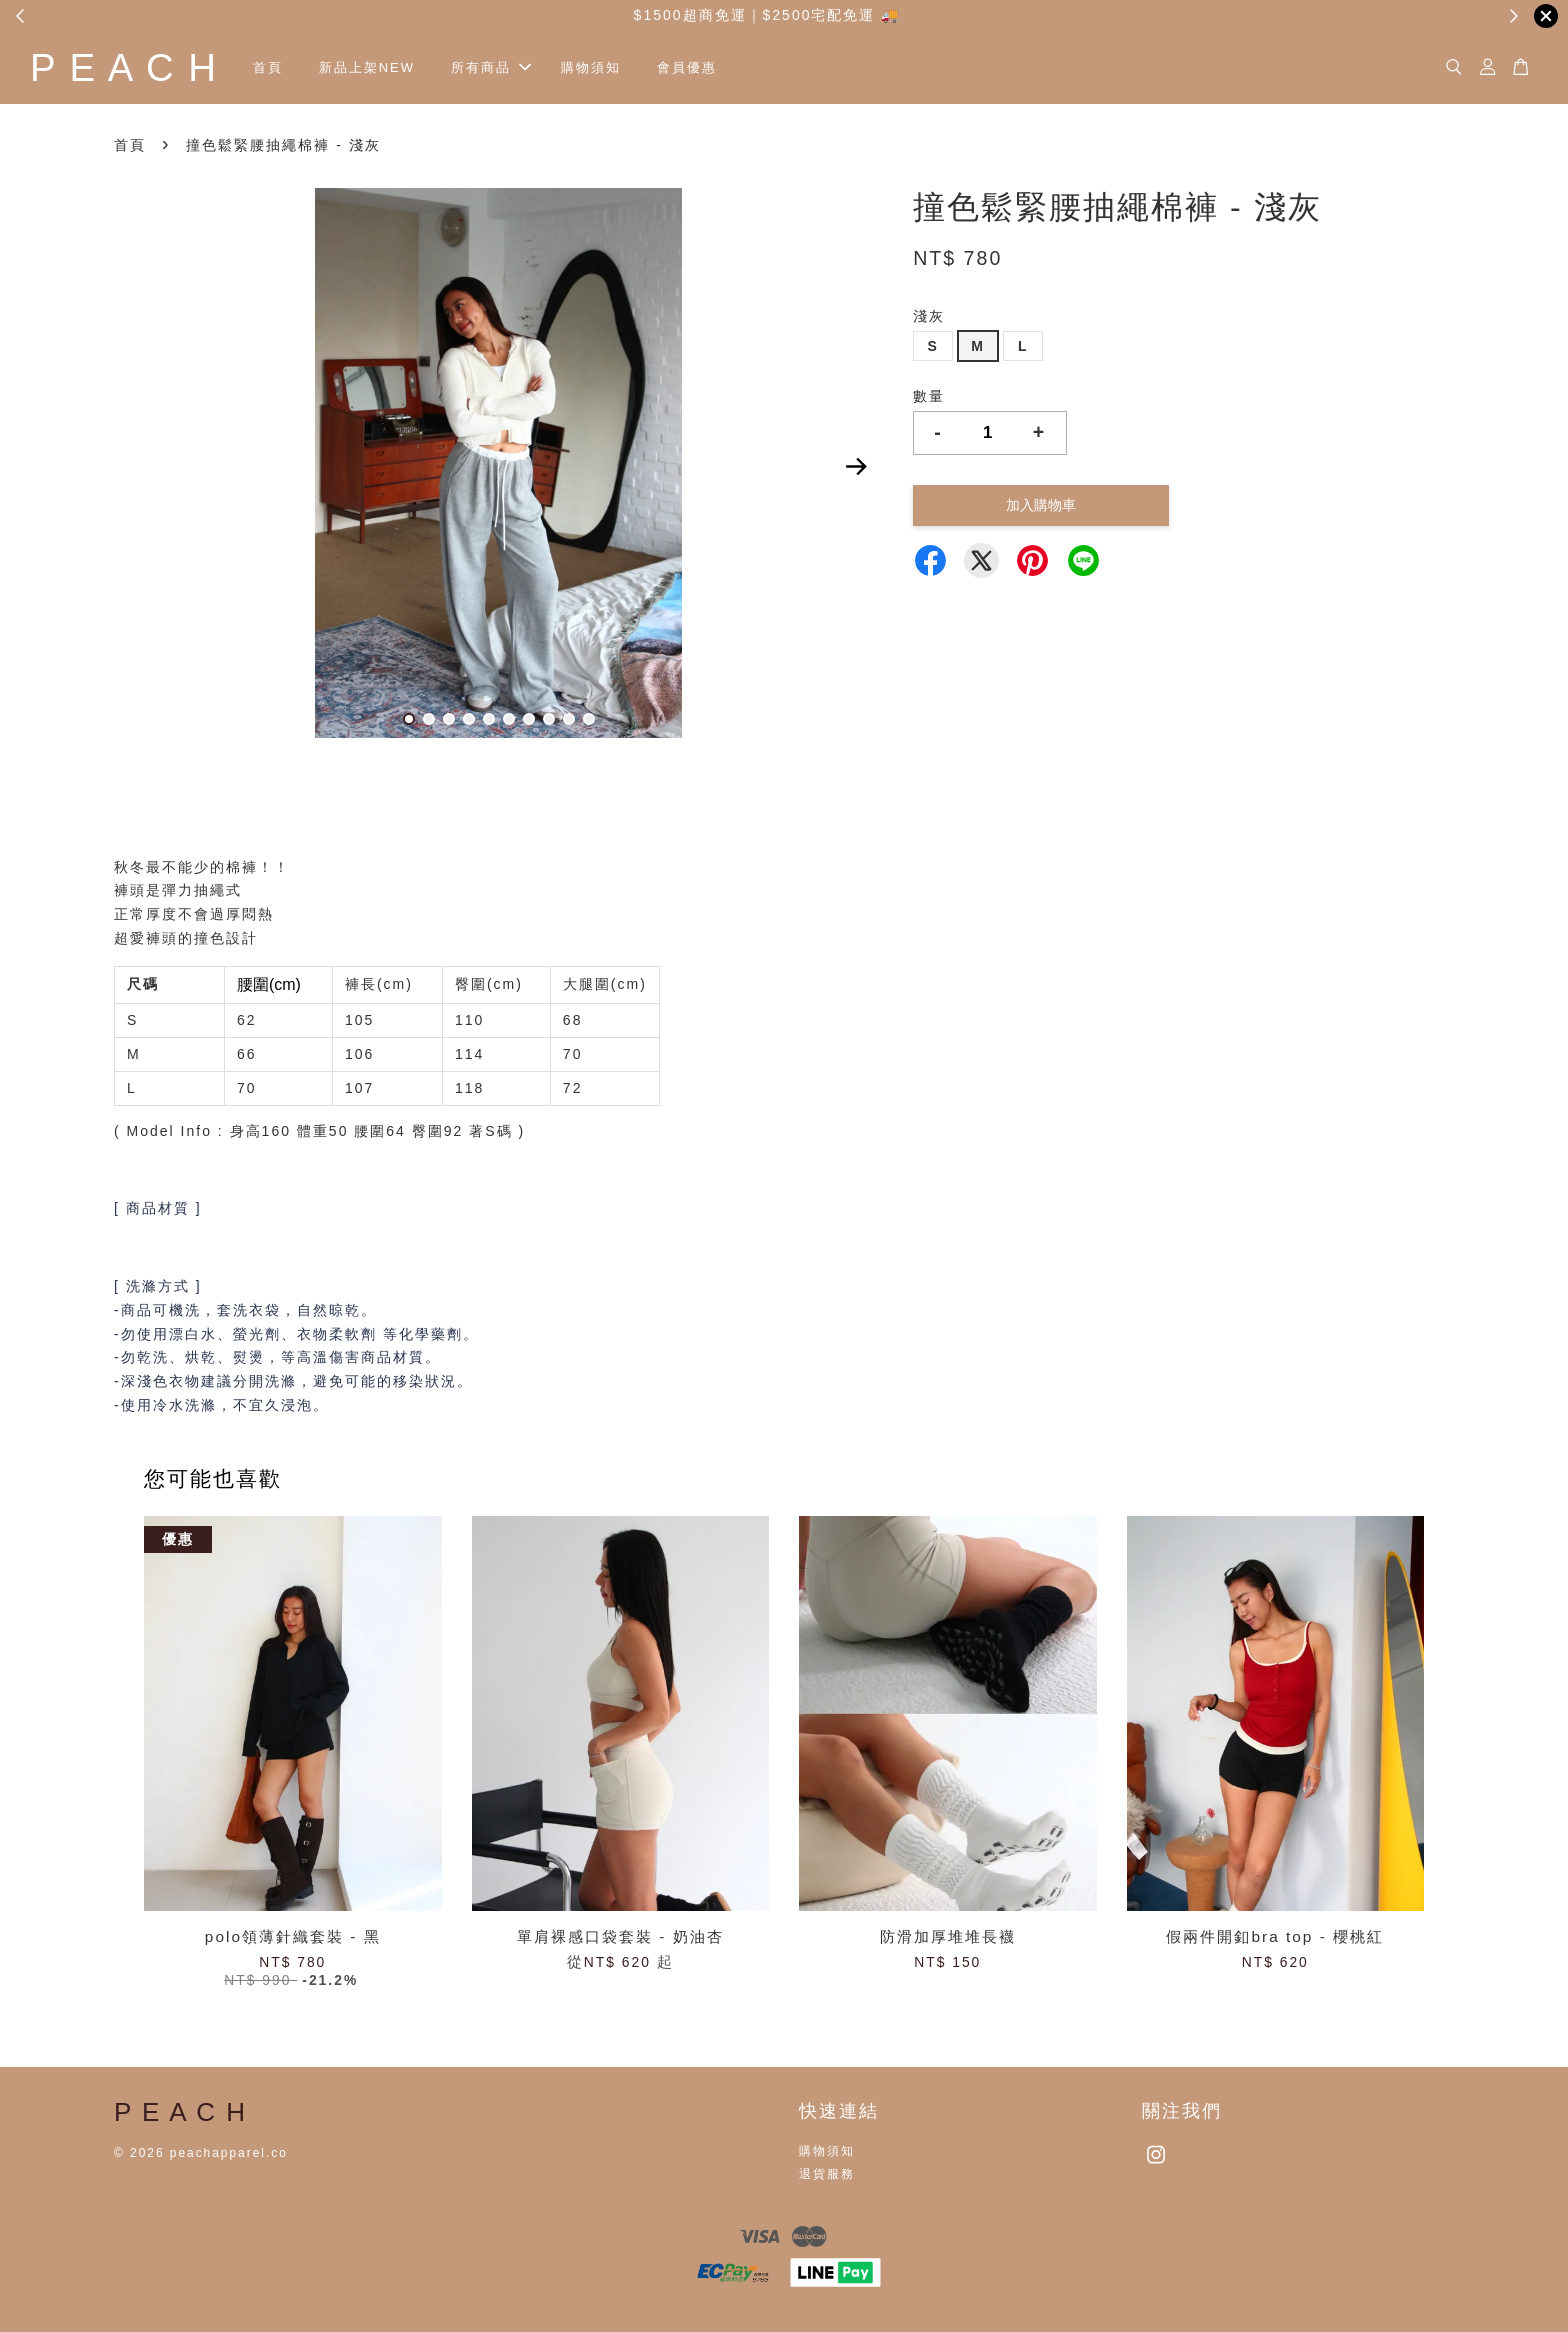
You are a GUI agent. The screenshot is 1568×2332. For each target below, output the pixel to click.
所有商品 (491, 67)
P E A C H (124, 67)
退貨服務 (827, 2174)
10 (589, 719)
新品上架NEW (367, 67)
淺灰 (929, 316)
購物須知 (591, 67)
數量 (929, 396)
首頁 (268, 67)
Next (856, 467)
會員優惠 (687, 67)
